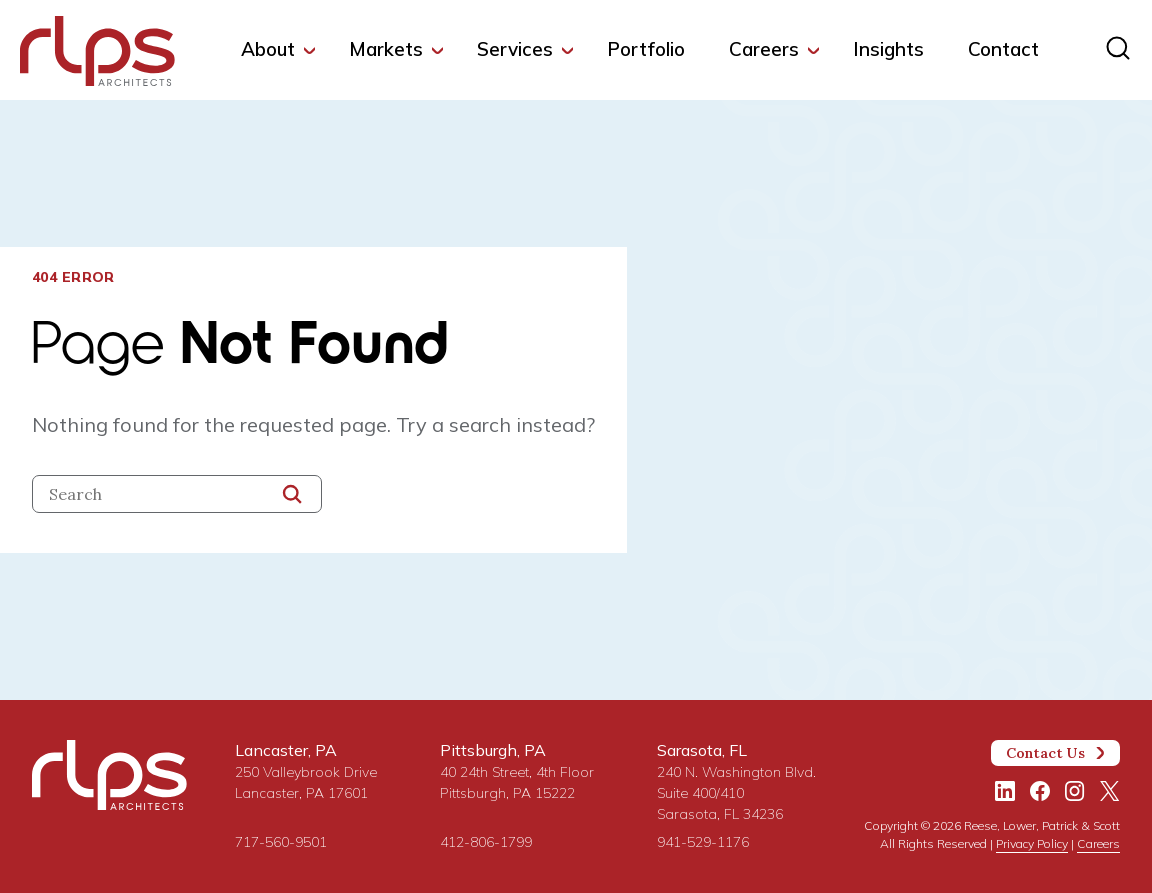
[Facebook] (1040, 791)
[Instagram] (1075, 791)
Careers (764, 49)
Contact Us (1056, 753)
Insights (888, 49)
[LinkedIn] (1005, 791)
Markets (386, 49)
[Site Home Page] (97, 55)
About (268, 49)
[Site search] (1118, 48)
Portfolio (646, 49)
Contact (1003, 49)
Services (515, 49)
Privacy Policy (1032, 843)
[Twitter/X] (1110, 791)
